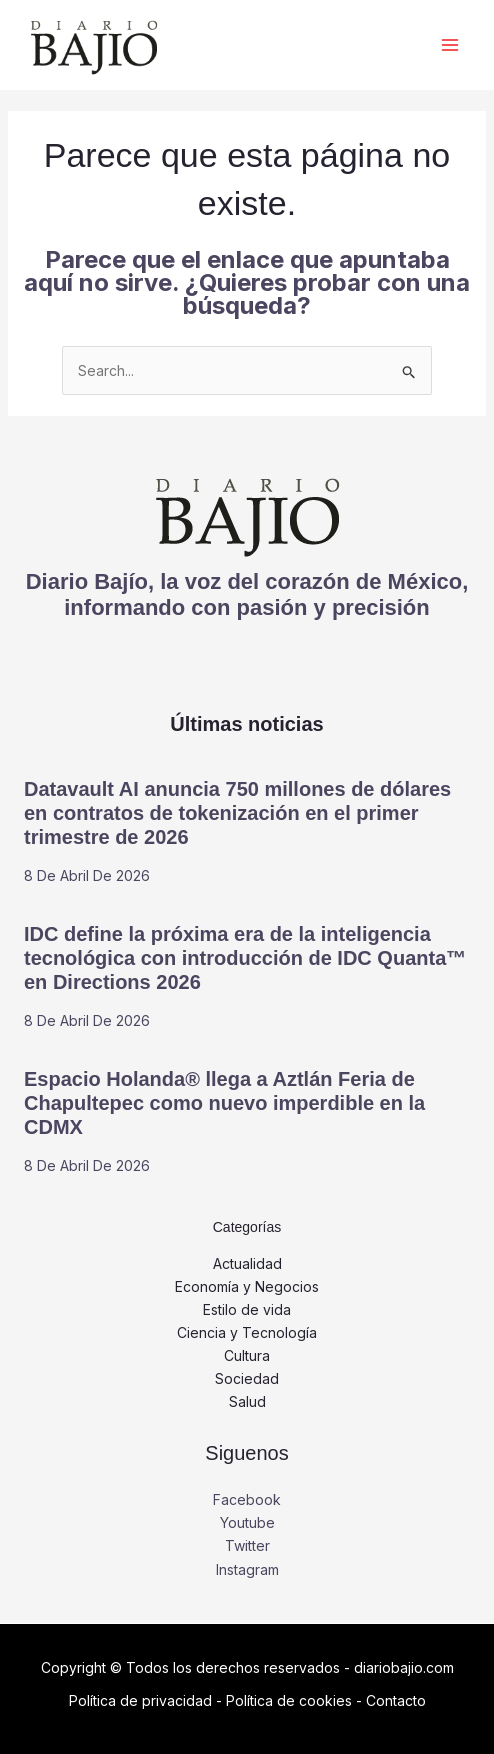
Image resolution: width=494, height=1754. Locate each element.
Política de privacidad (140, 1700)
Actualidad (247, 1263)
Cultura (247, 1355)
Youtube (247, 1522)
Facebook (247, 1499)
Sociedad (247, 1378)
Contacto (396, 1700)
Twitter (247, 1545)
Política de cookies (289, 1700)
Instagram (247, 1569)
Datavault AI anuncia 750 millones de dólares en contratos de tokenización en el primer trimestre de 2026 (237, 813)
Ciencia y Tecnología (247, 1332)
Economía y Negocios (247, 1286)
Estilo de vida (247, 1309)
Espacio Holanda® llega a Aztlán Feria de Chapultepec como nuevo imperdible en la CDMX (224, 1103)
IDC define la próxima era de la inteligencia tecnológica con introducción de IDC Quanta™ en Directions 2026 (245, 958)
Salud (247, 1401)
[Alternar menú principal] (449, 45)
